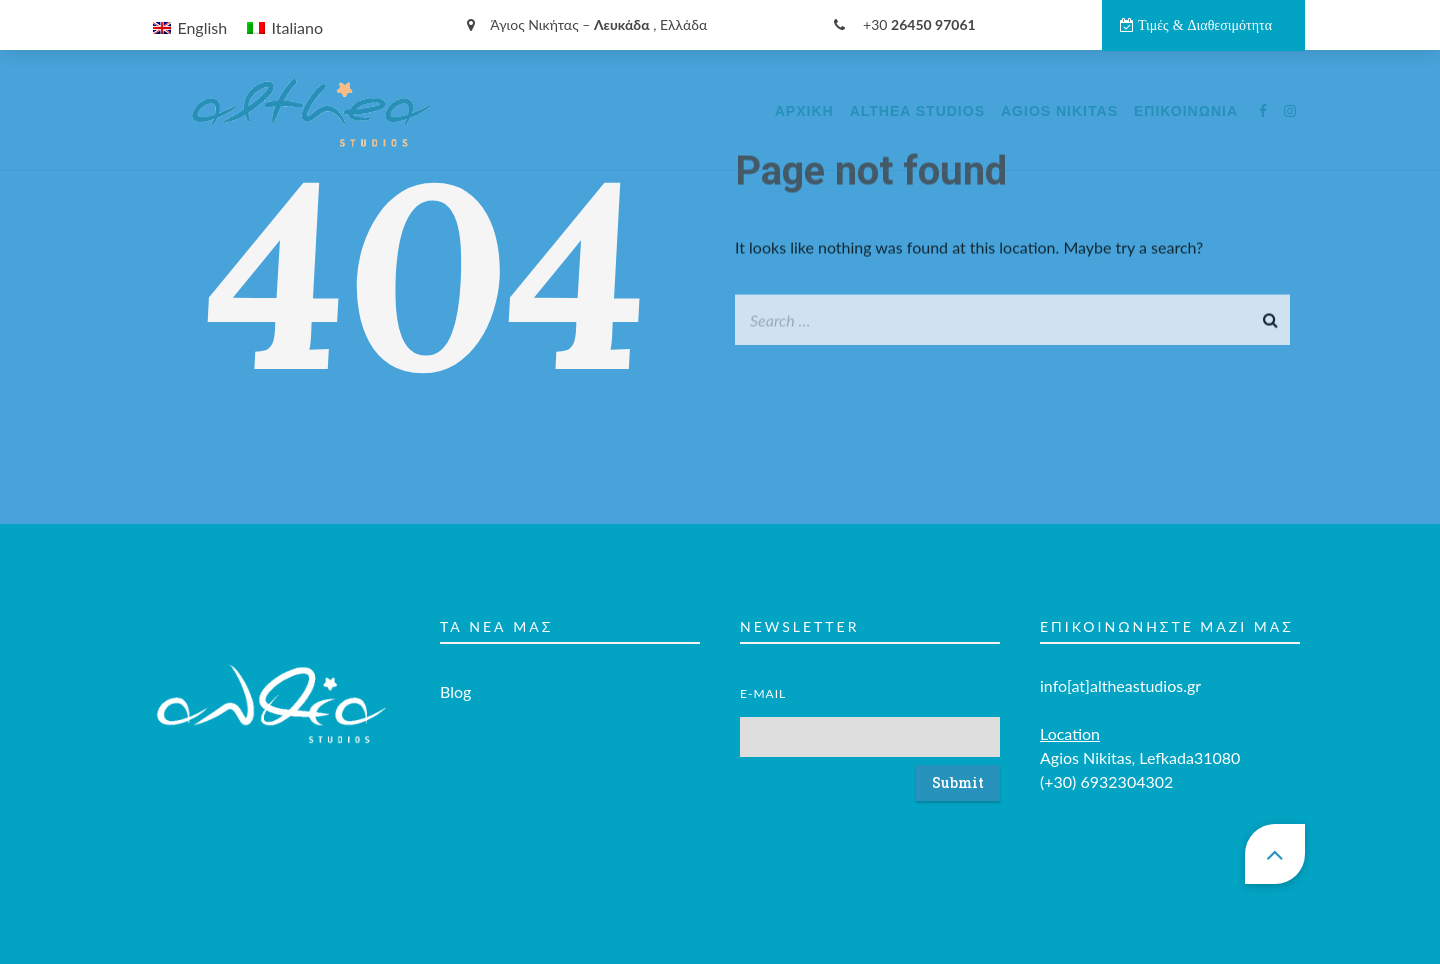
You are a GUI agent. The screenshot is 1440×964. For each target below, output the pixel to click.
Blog (455, 666)
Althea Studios (917, 111)
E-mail (763, 668)
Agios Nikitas (1059, 111)
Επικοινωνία (1186, 111)
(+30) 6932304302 (1106, 756)
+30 (905, 24)
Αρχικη (804, 111)
